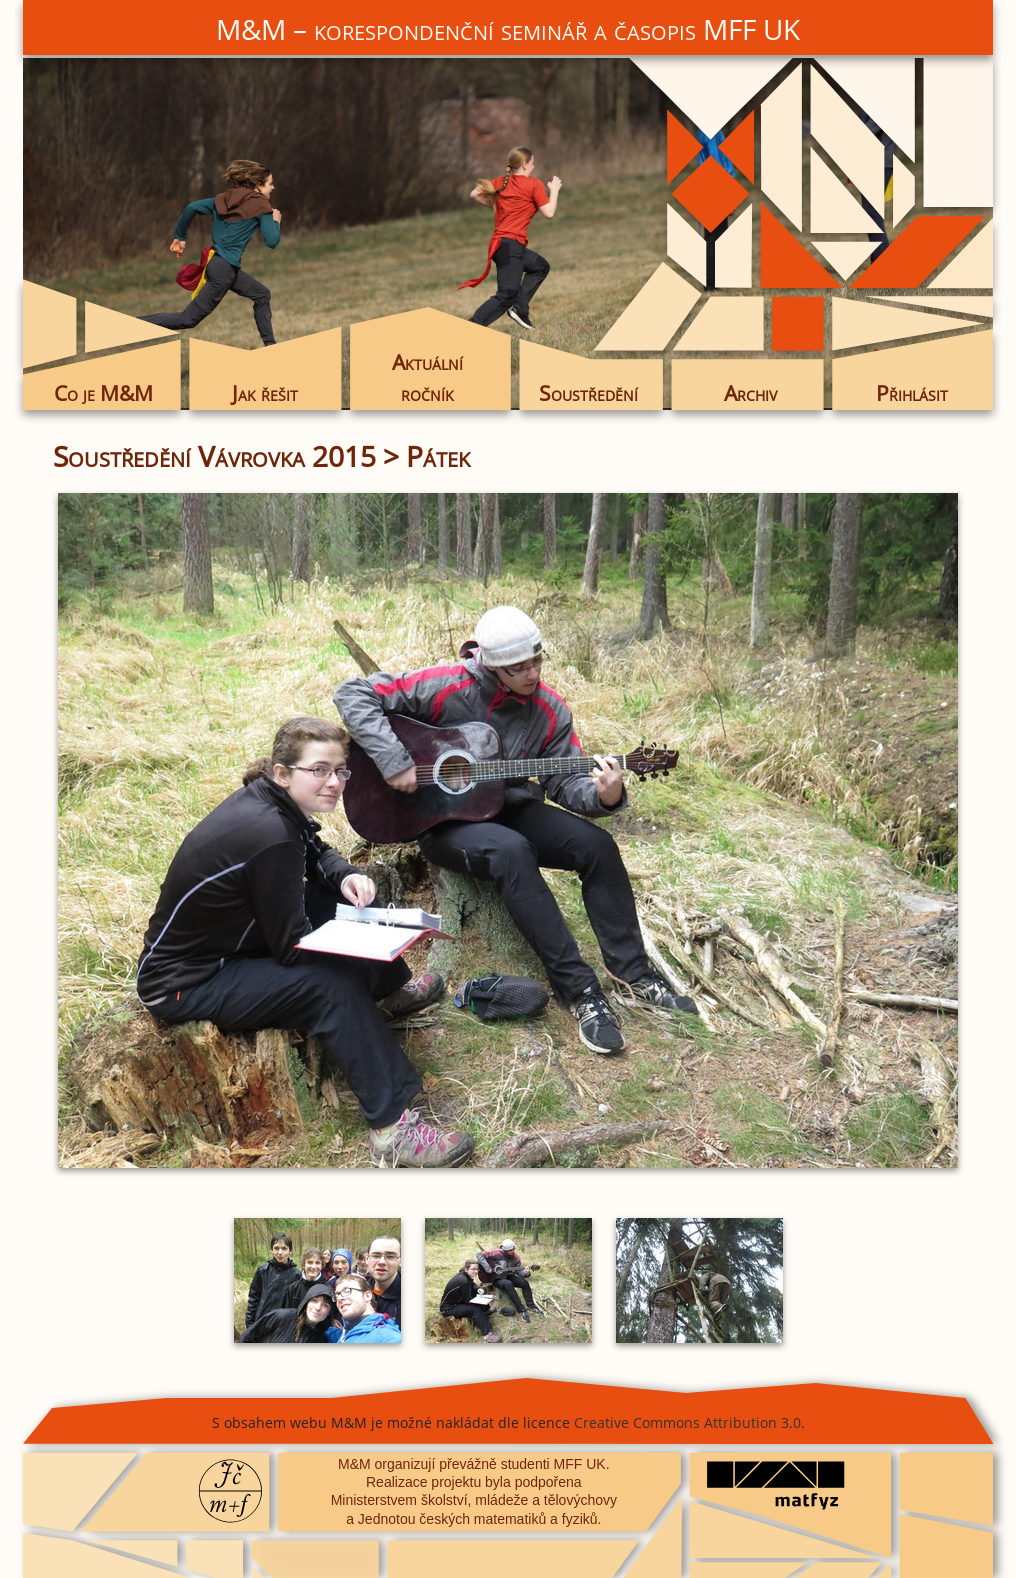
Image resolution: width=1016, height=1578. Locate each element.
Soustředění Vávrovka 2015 (214, 456)
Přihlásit (912, 393)
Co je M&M (103, 393)
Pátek (438, 456)
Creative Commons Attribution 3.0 (687, 1422)
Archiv (750, 393)
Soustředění (588, 393)
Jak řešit (265, 393)
